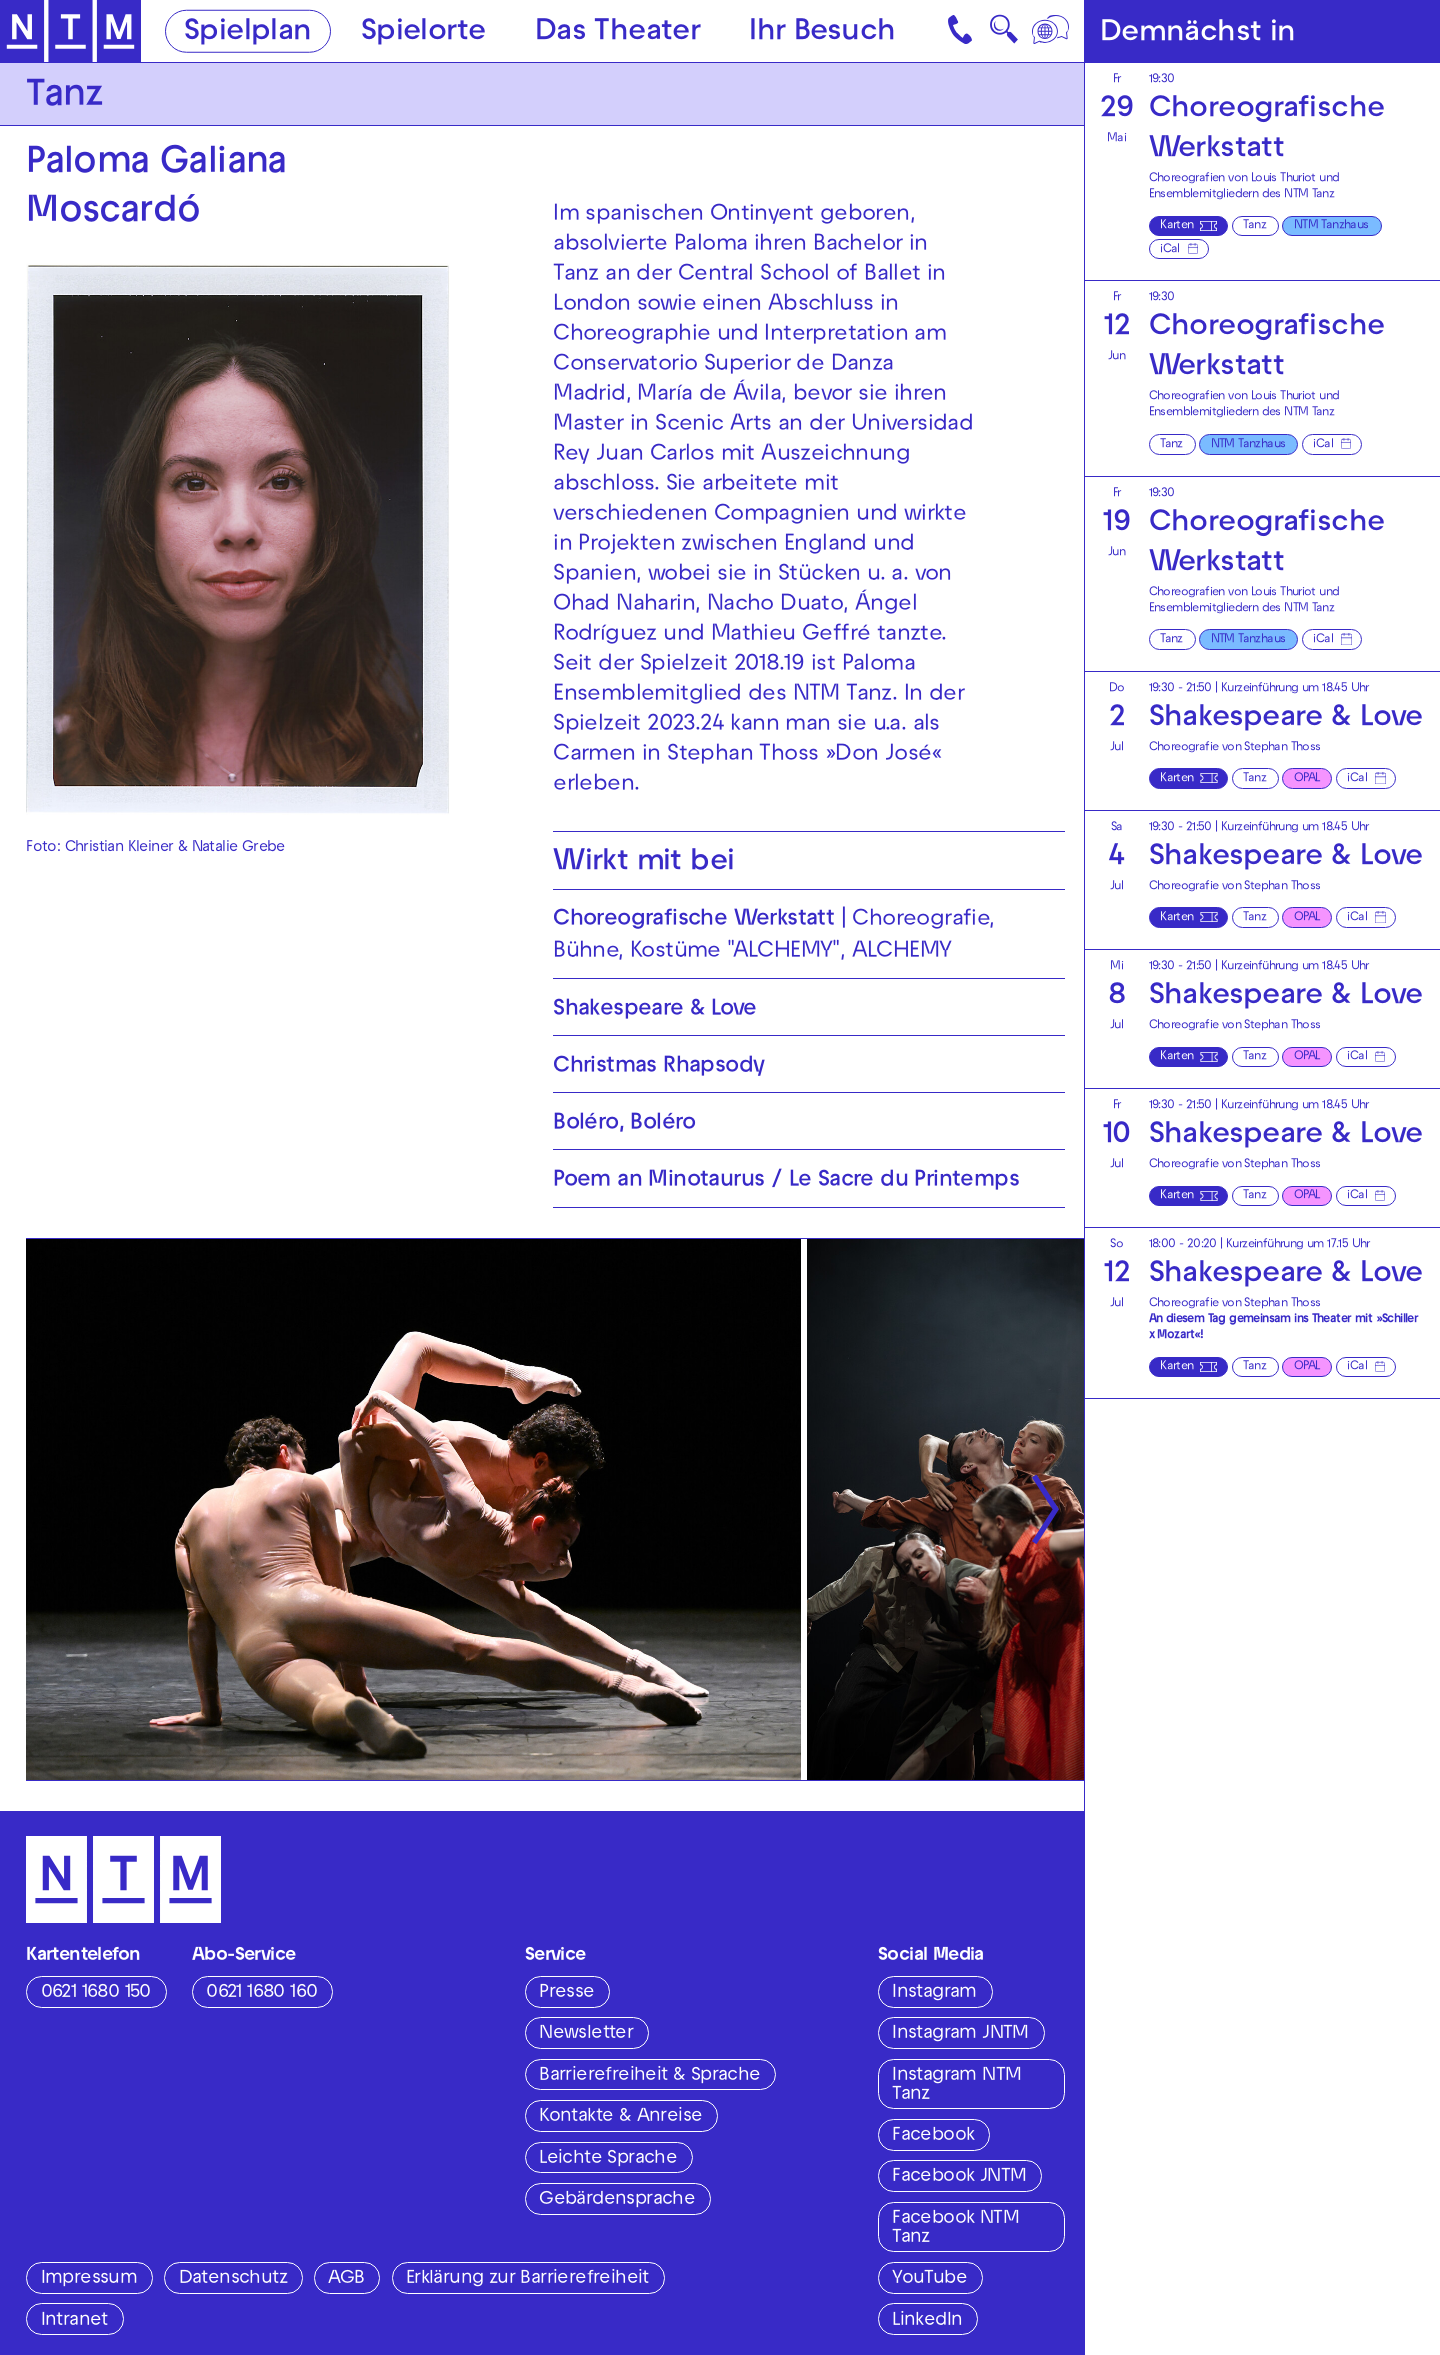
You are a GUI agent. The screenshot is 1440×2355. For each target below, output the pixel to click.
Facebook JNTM (959, 2177)
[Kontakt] (962, 31)
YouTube (929, 2279)
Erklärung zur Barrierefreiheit (527, 2279)
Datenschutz (233, 2279)
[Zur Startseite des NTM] (71, 31)
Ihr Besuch (822, 32)
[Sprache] (1052, 31)
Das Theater (617, 32)
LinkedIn (927, 2321)
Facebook (933, 2136)
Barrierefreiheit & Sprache (649, 2076)
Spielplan (248, 32)
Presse (566, 1993)
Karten (1176, 226)
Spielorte (423, 32)
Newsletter (586, 2034)
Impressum (89, 2279)
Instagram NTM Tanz (956, 2085)
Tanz (1254, 226)
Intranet (74, 2321)
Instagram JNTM (960, 2034)
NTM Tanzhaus (1331, 226)
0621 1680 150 (96, 1993)
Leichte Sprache (608, 2159)
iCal (1170, 250)
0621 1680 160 (261, 1993)
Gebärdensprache (617, 2200)
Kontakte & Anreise (620, 2117)
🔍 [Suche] (1003, 35)
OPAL (1307, 779)
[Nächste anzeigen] (1045, 1509)
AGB (346, 2279)
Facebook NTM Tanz (955, 2228)
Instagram (934, 1993)
